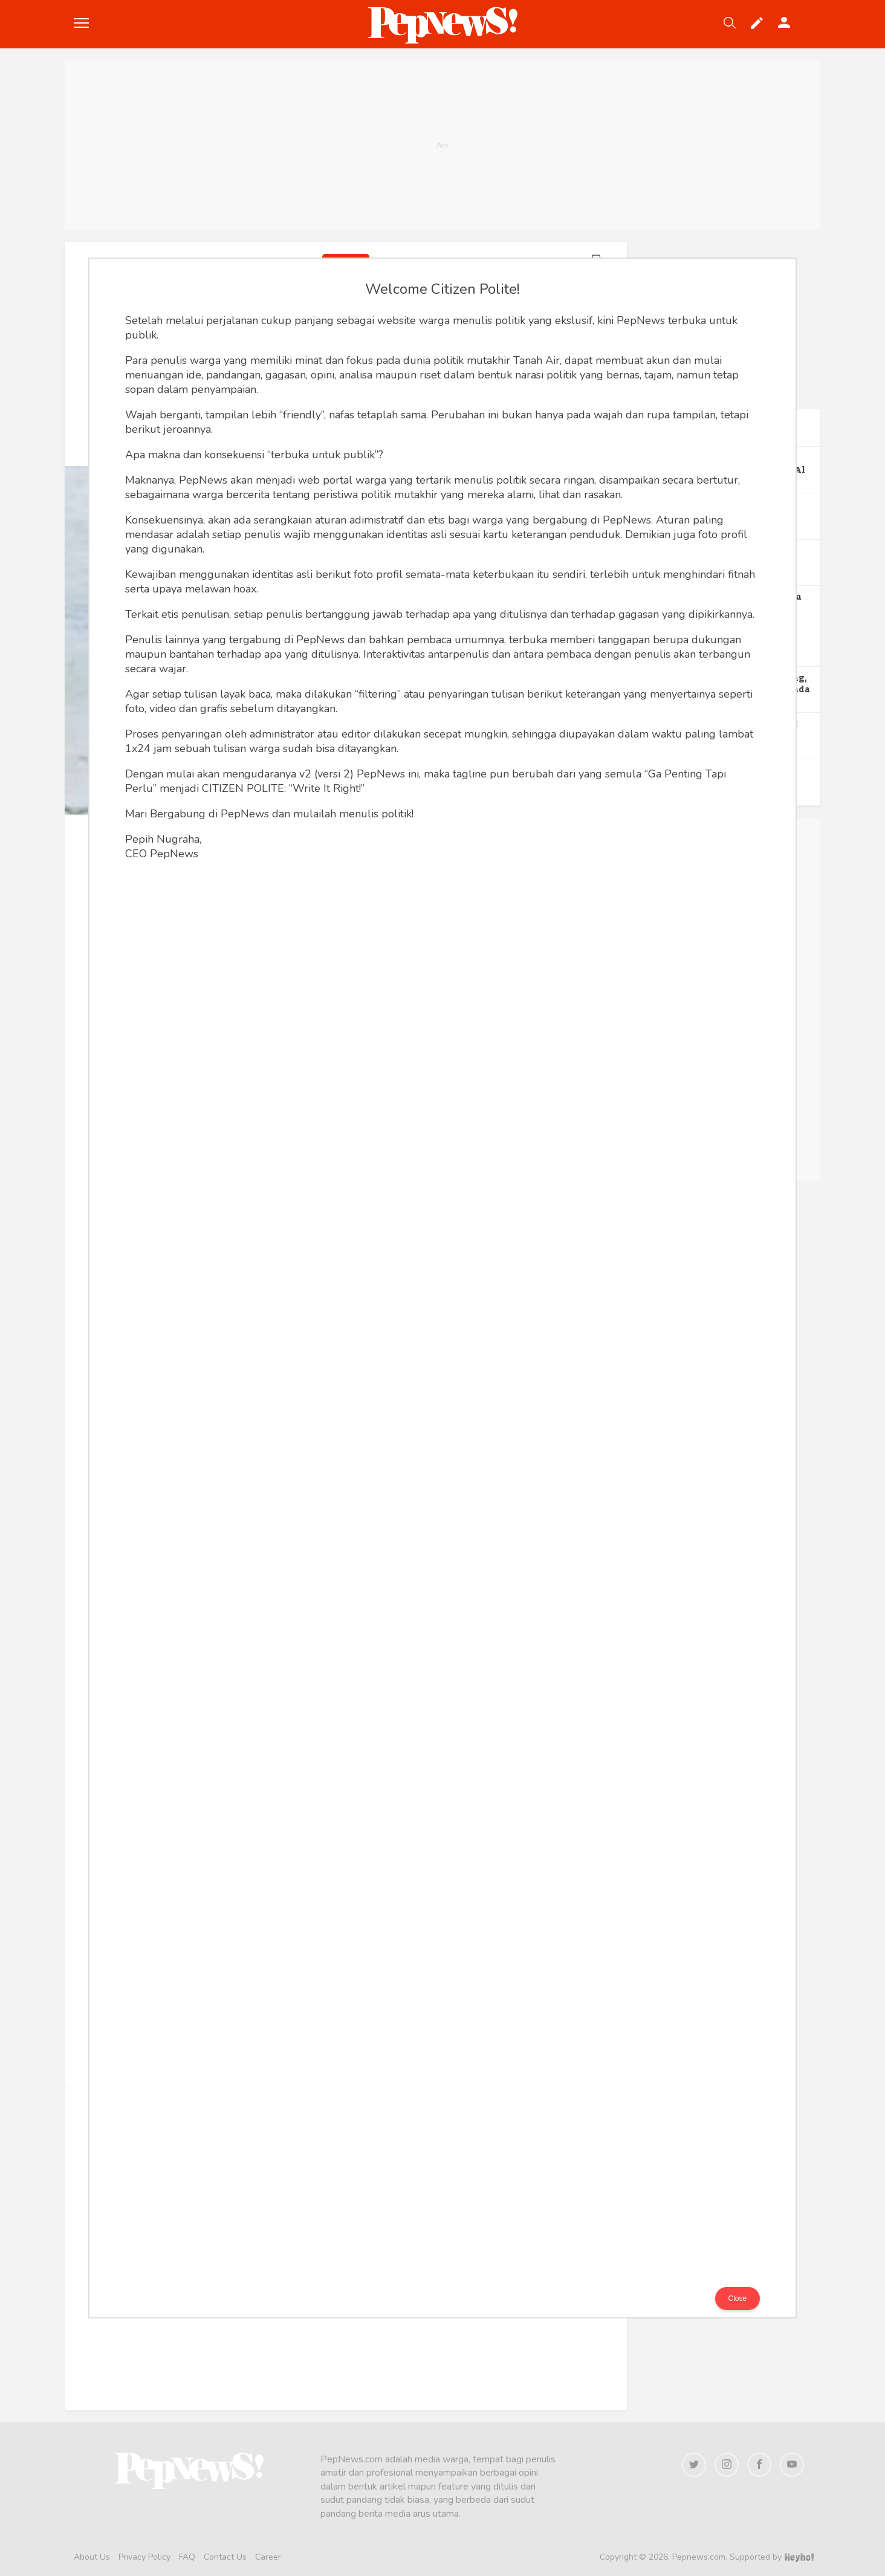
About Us (92, 2557)
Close (737, 2298)
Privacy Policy (144, 2557)
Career (268, 2557)
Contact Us (225, 2557)
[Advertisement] (442, 145)
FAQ (187, 2557)
